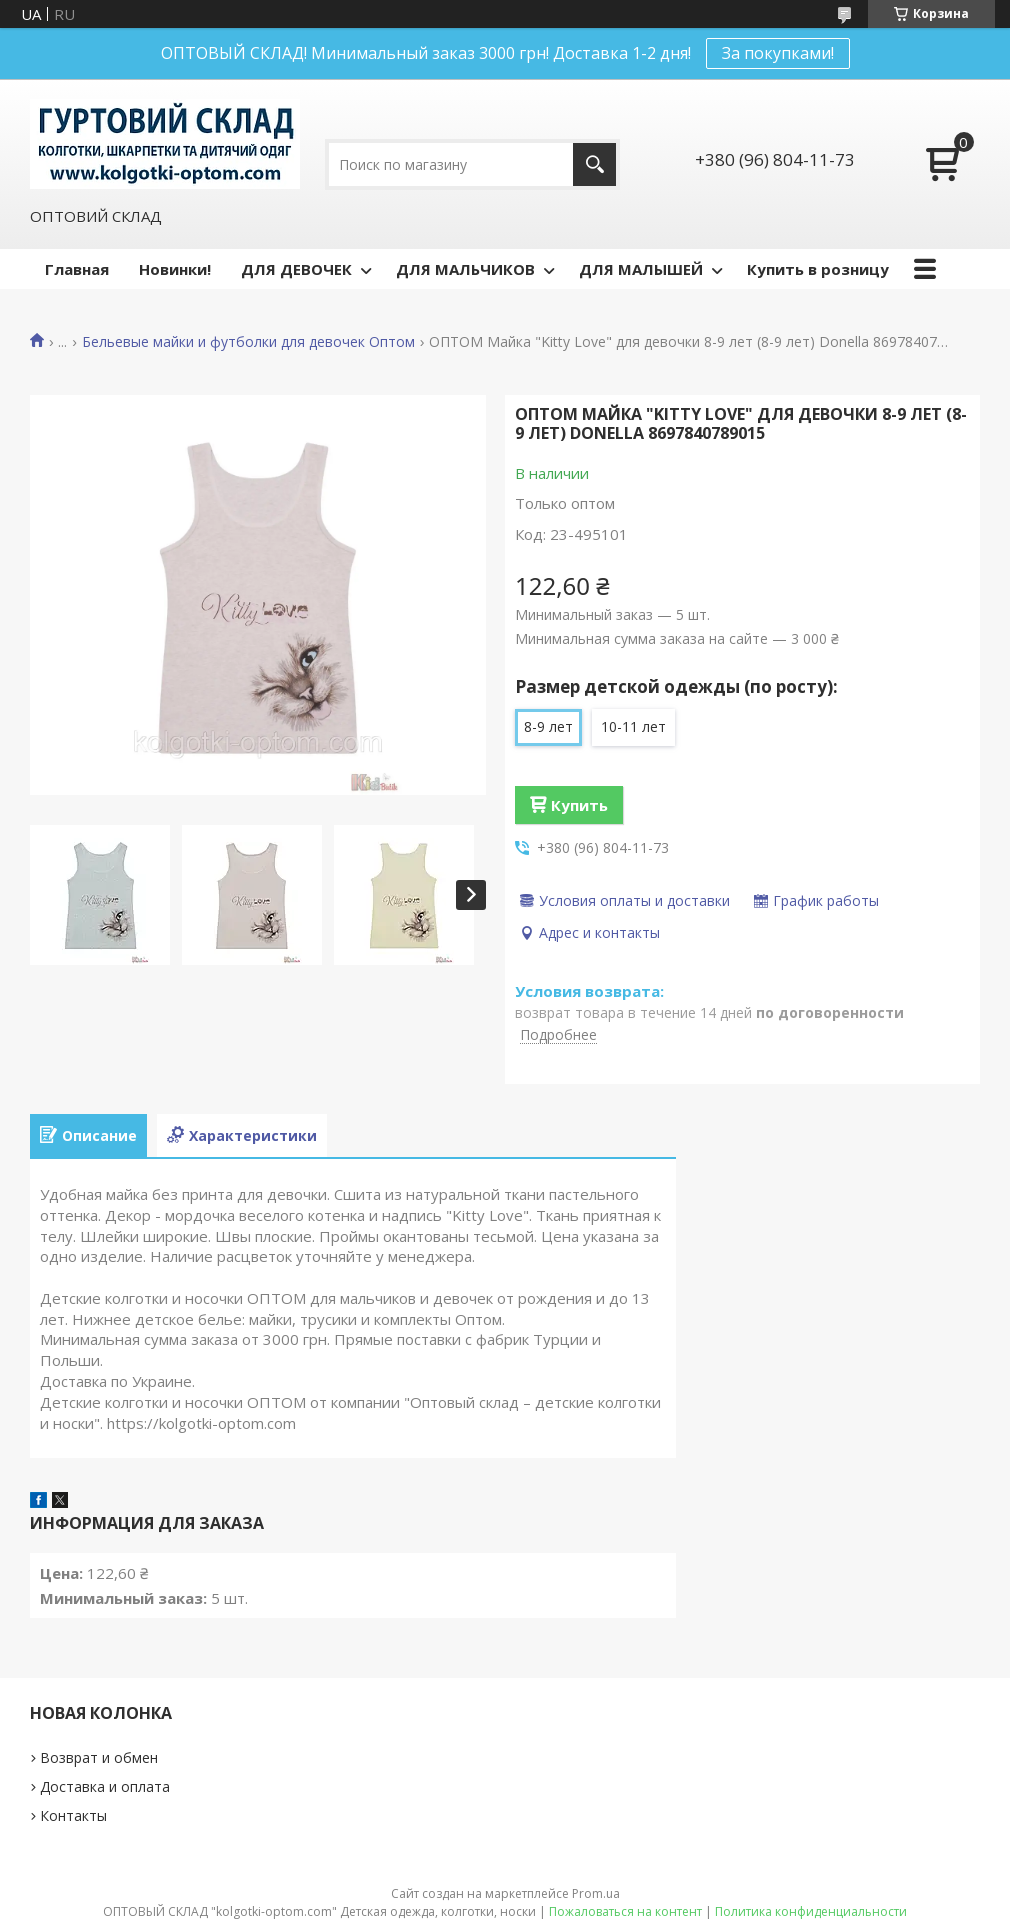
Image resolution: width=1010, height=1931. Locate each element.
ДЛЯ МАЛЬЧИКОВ (465, 269)
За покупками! (778, 53)
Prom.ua (596, 1893)
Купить (579, 805)
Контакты (73, 1815)
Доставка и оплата (105, 1786)
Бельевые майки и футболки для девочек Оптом (248, 342)
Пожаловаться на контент (625, 1911)
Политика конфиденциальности (811, 1911)
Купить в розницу (818, 269)
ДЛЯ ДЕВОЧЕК (296, 269)
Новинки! (175, 269)
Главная (77, 269)
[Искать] (594, 164)
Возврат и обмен (99, 1757)
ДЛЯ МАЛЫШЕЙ (641, 269)
